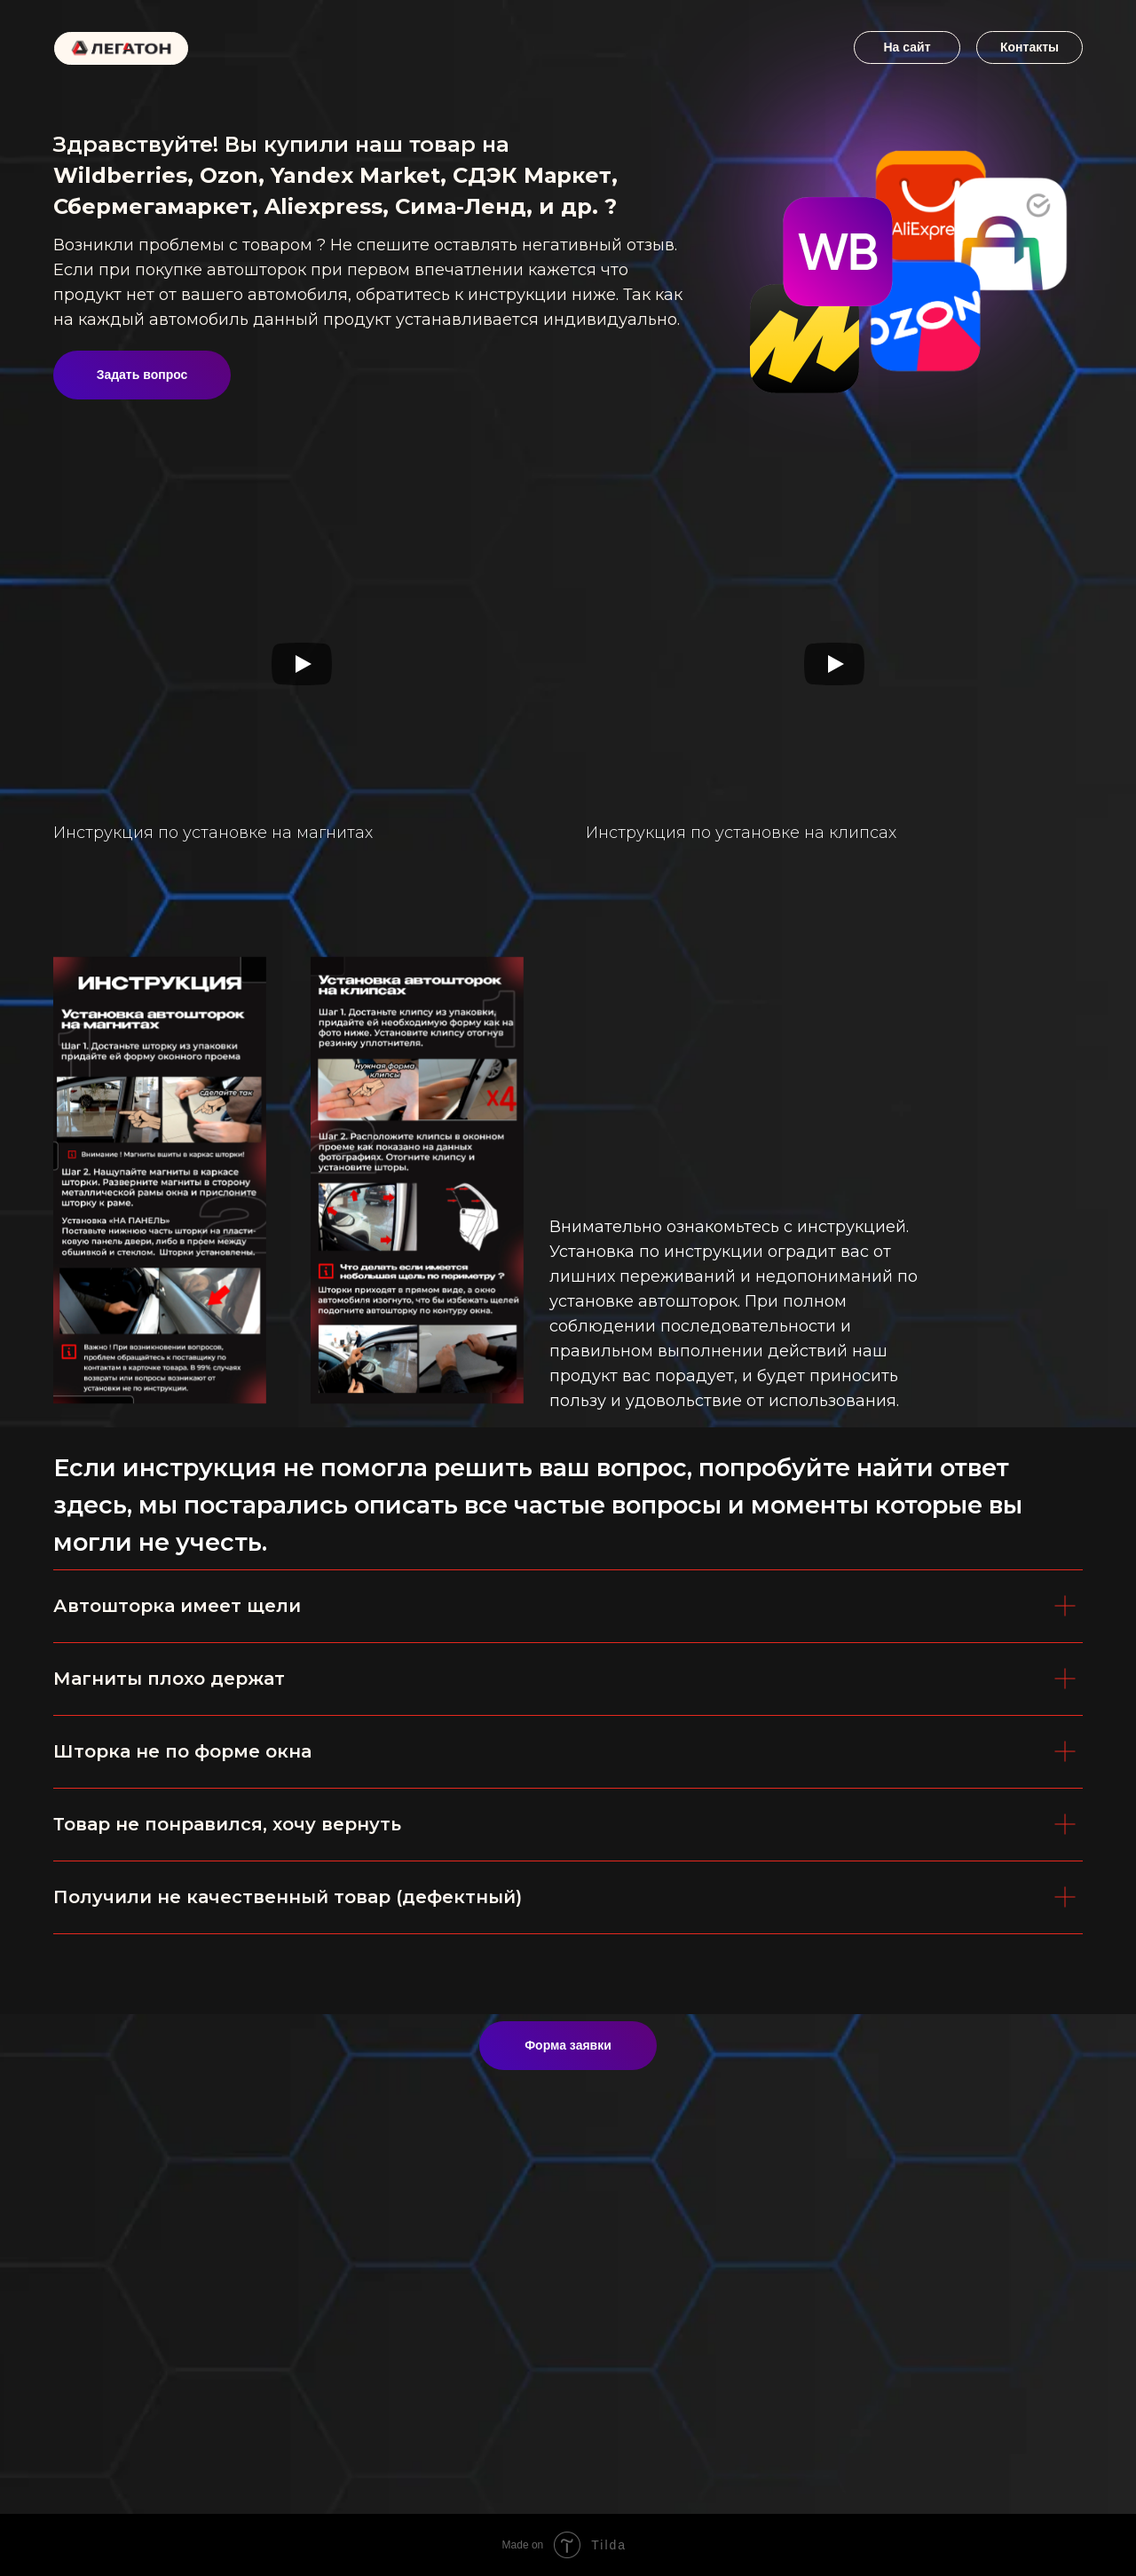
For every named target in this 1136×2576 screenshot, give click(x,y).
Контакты (1029, 47)
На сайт (907, 47)
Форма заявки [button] (568, 2045)
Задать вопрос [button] (142, 374)
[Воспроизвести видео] (302, 664)
